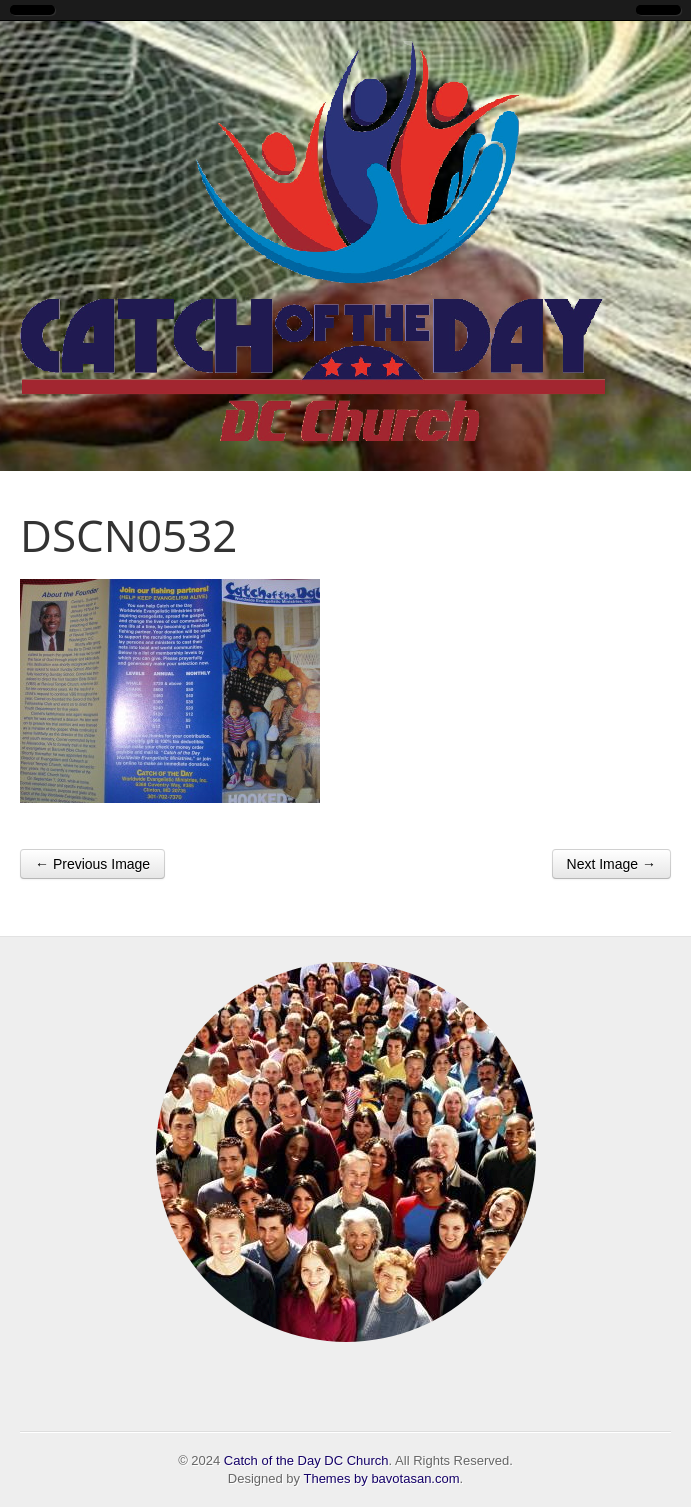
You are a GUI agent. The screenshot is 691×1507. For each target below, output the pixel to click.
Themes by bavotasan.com (381, 1478)
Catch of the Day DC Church (306, 1460)
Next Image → (611, 864)
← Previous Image (92, 864)
